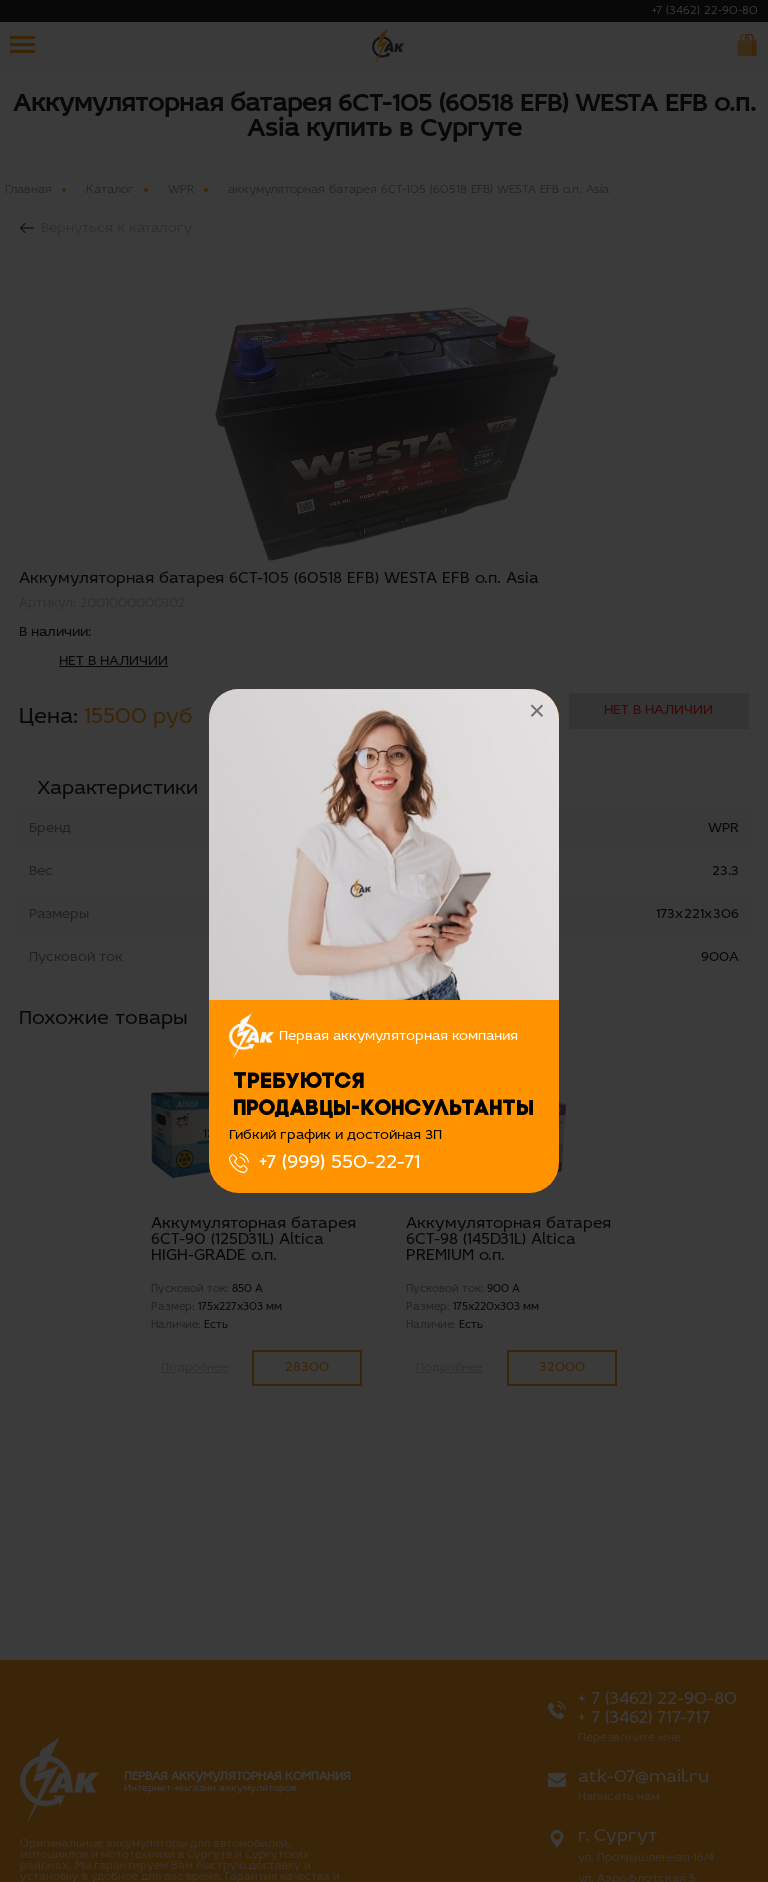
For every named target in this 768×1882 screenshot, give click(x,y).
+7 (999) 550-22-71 (339, 1163)
